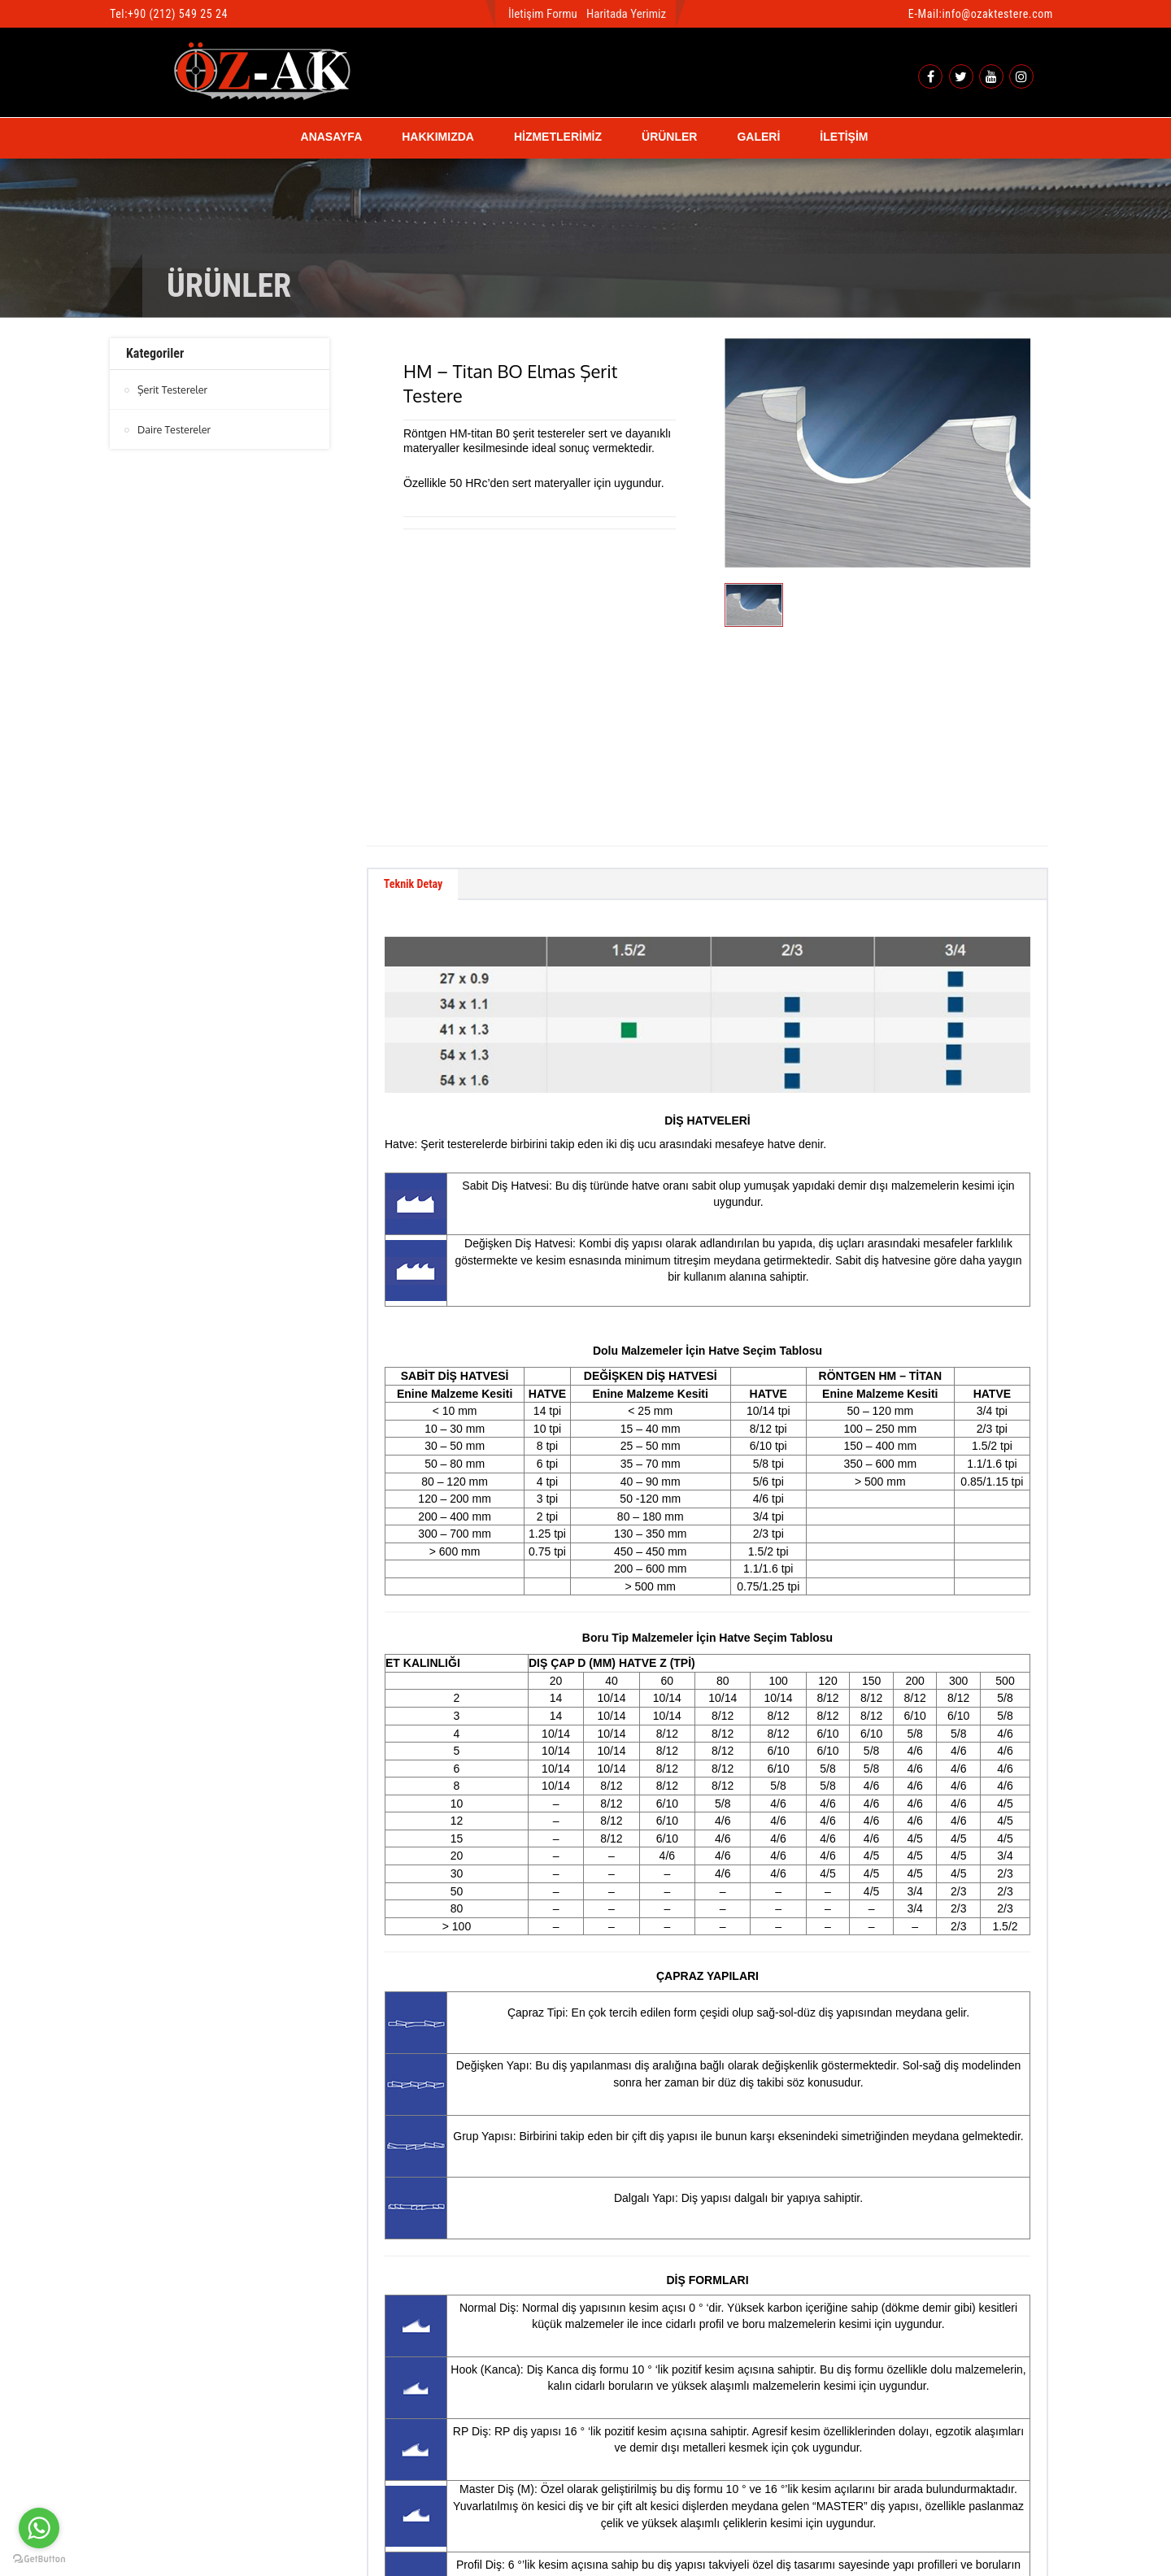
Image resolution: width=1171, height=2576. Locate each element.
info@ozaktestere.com (997, 13)
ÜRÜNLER (669, 136)
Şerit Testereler (173, 389)
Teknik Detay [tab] (421, 683)
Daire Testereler (175, 429)
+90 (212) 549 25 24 (178, 13)
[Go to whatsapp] (39, 2528)
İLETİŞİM (844, 136)
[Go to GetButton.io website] (39, 2559)
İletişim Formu (542, 14)
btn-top (587, 2490)
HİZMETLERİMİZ (558, 136)
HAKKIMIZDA (438, 136)
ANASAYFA (332, 136)
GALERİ (758, 136)
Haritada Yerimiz (626, 14)
